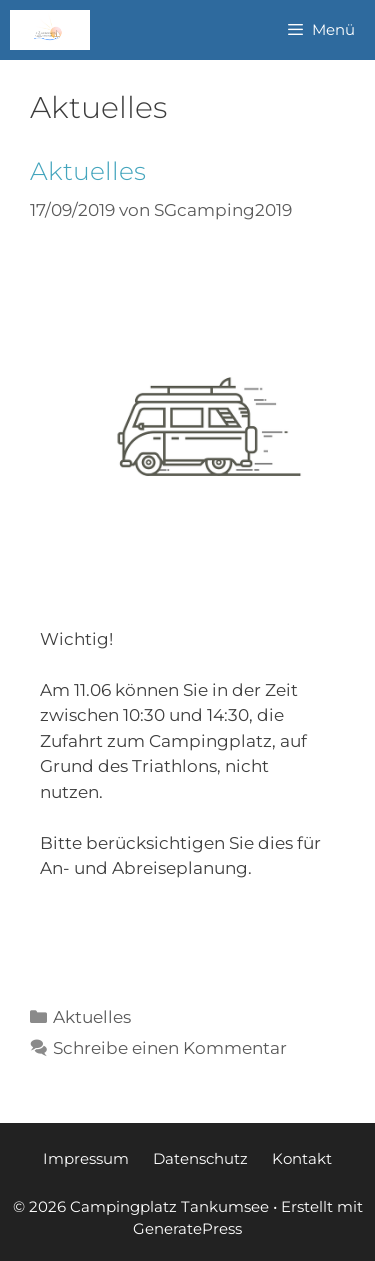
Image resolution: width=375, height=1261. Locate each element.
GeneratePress (187, 1228)
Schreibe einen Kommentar (170, 1048)
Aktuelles (88, 171)
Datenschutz (200, 1158)
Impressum (86, 1158)
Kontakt (302, 1158)
